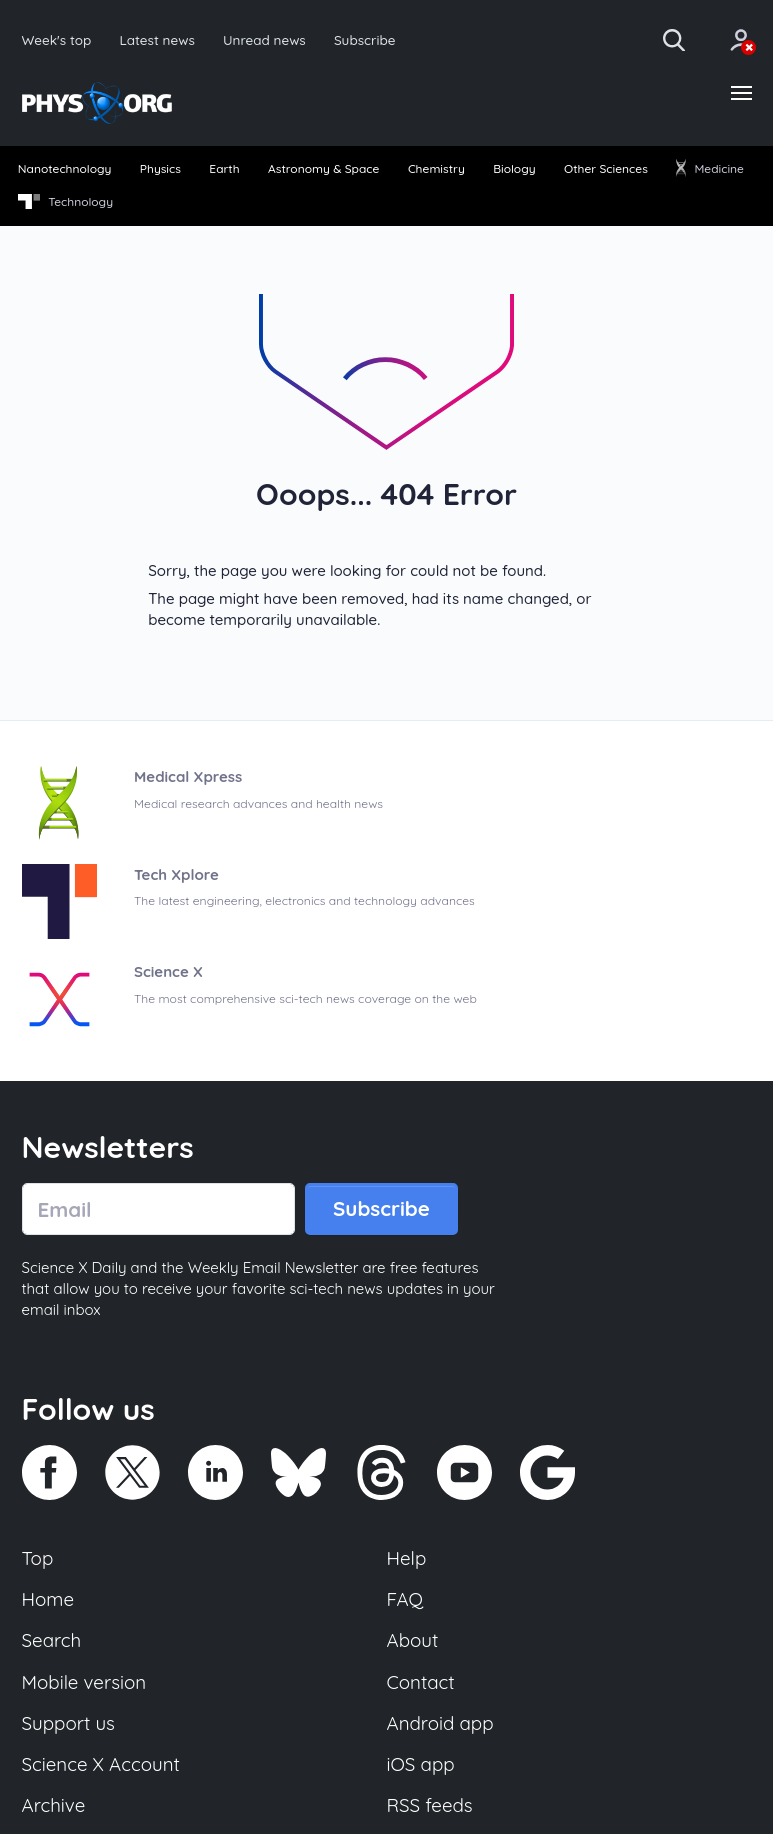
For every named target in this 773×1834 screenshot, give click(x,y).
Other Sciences (606, 168)
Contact (421, 1682)
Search (52, 1640)
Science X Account (101, 1764)
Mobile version (84, 1682)
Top (38, 1558)
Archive (54, 1805)
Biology (514, 168)
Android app (440, 1723)
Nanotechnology (65, 168)
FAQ (405, 1599)
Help (407, 1558)
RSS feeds (430, 1805)
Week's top (57, 39)
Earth (224, 168)
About (413, 1640)
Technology (65, 202)
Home (48, 1599)
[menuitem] (64, 170)
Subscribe (365, 39)
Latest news (156, 39)
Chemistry (436, 168)
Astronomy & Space (323, 168)
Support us (68, 1723)
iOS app (421, 1764)
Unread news (264, 39)
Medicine (710, 168)
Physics (160, 168)
